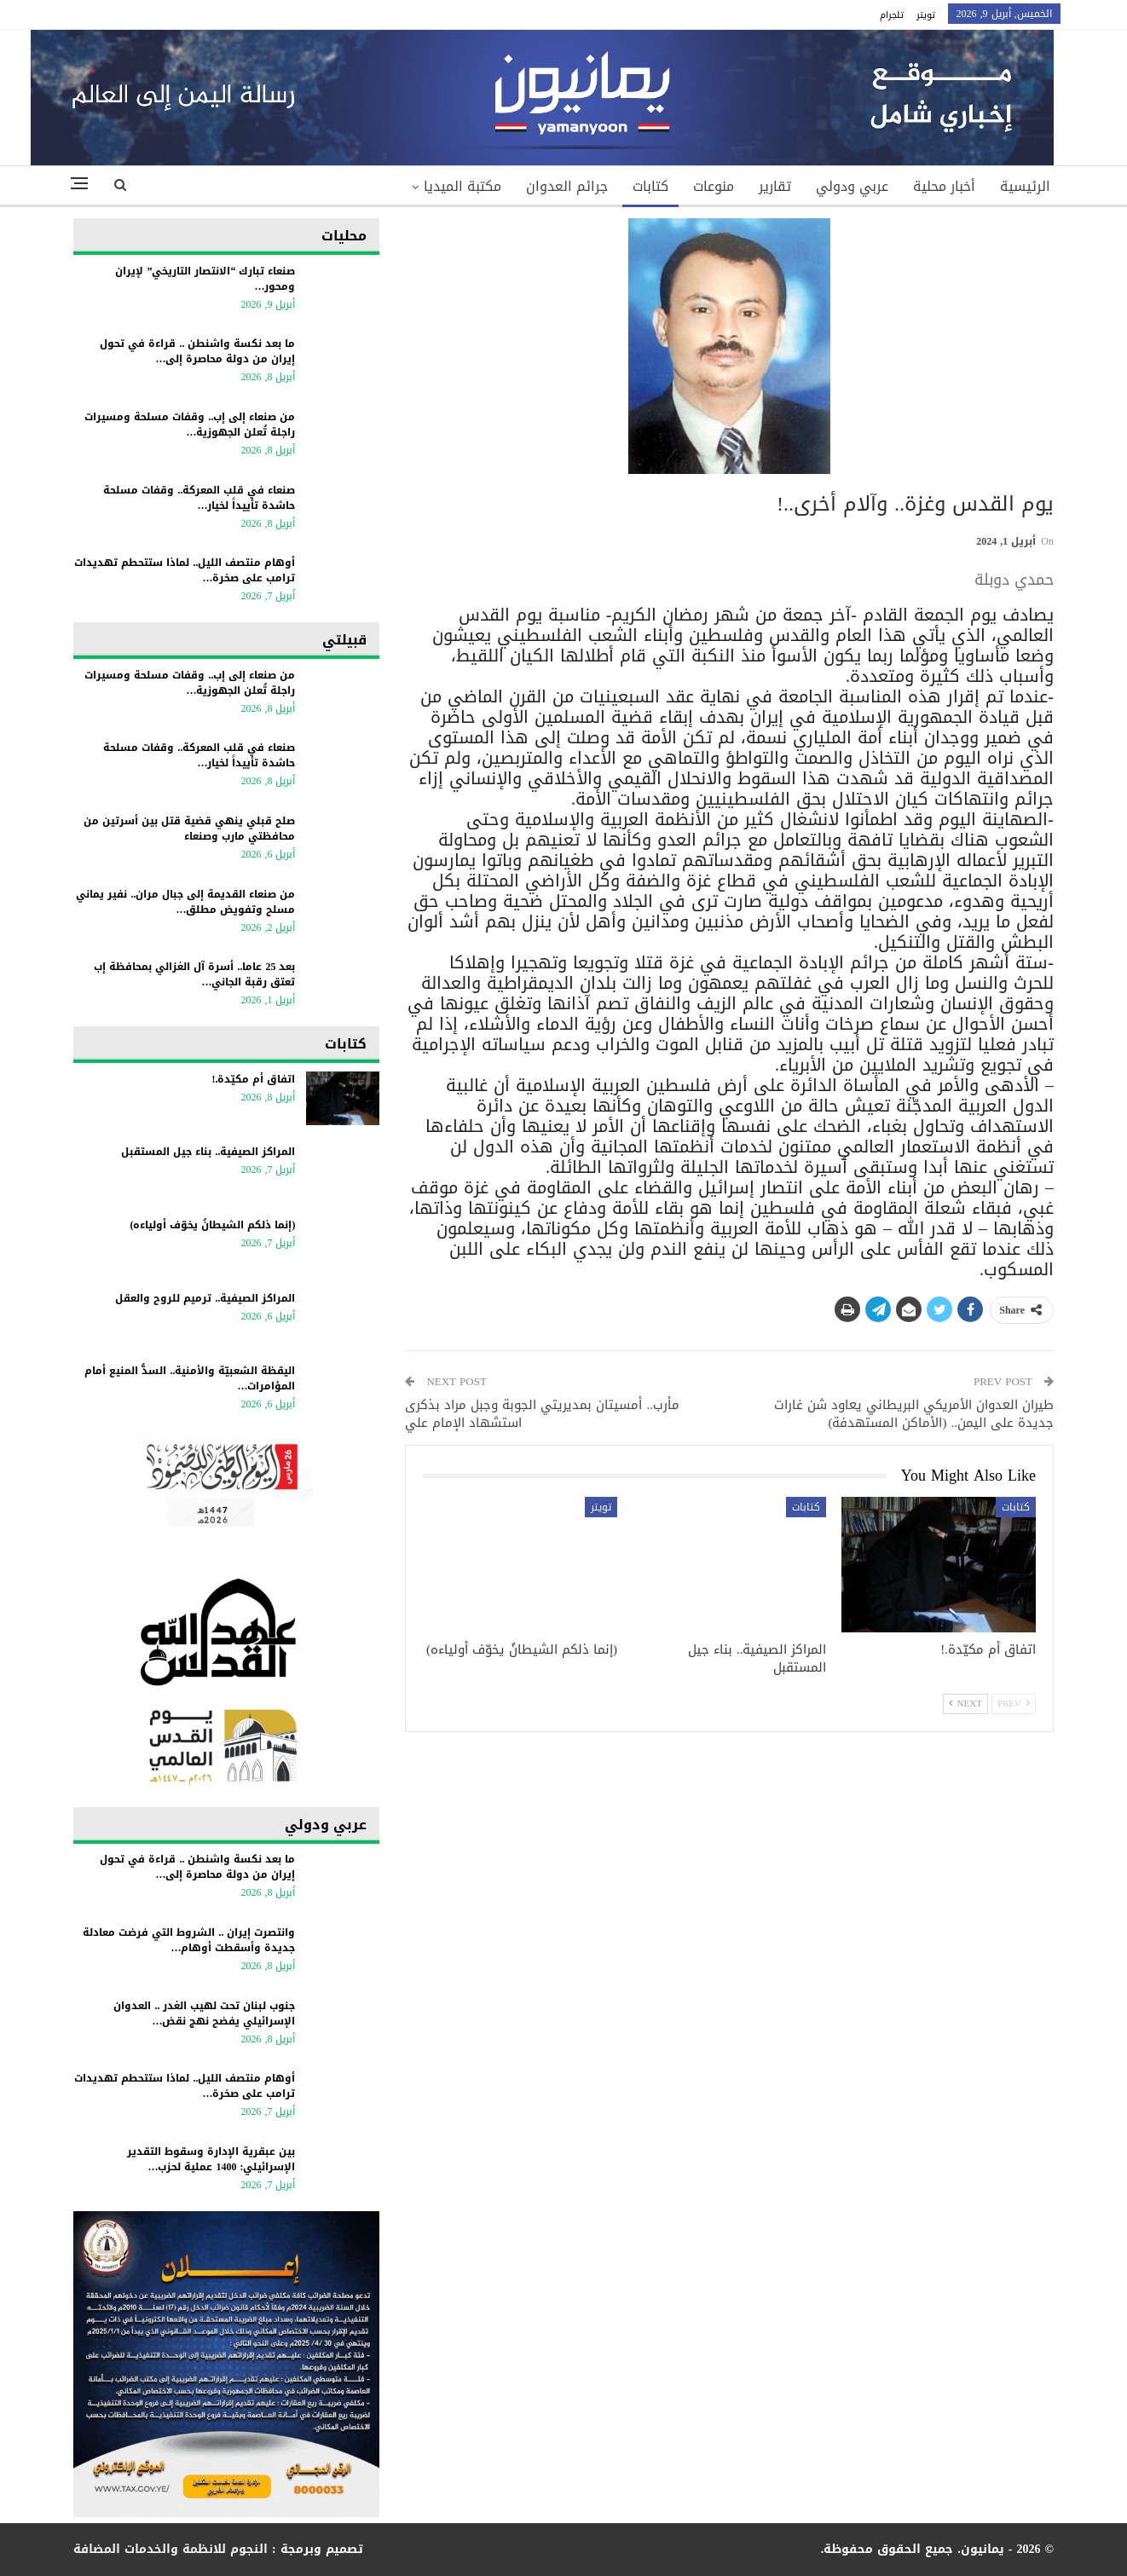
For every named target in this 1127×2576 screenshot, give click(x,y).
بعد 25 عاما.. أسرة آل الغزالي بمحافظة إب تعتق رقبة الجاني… (194, 974)
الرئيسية (1025, 186)
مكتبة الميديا (462, 186)
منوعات (713, 186)
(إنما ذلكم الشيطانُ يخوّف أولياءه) (212, 1225)
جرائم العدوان (567, 186)
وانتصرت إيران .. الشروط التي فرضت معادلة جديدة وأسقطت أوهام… (189, 1940)
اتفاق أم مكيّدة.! (253, 1079)
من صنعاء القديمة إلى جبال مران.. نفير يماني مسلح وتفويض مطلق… (185, 902)
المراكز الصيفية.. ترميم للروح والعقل (205, 1298)
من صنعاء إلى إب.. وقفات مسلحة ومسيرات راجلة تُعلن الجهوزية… (189, 424)
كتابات (650, 186)
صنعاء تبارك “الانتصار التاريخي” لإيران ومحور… (205, 279)
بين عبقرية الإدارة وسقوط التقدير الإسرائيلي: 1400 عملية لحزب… (211, 2159)
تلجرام (892, 15)
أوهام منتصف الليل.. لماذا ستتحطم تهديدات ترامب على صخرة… (184, 570)
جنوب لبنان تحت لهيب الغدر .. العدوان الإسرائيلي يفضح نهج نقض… (204, 2013)
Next (965, 1704)
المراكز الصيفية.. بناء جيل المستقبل (208, 1151)
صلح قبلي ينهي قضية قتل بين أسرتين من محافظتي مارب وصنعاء (189, 828)
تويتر (925, 15)
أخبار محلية (944, 186)
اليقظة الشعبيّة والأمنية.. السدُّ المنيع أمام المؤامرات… (189, 1378)
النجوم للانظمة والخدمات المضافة (170, 2549)
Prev (1013, 1704)
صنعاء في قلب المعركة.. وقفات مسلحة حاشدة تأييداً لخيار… (199, 498)
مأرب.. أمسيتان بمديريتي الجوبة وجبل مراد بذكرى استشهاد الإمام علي (542, 1414)
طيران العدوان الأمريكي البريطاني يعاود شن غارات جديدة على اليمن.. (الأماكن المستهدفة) (914, 1414)
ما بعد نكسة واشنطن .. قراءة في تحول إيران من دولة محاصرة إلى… (197, 351)
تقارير (775, 186)
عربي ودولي (852, 186)
